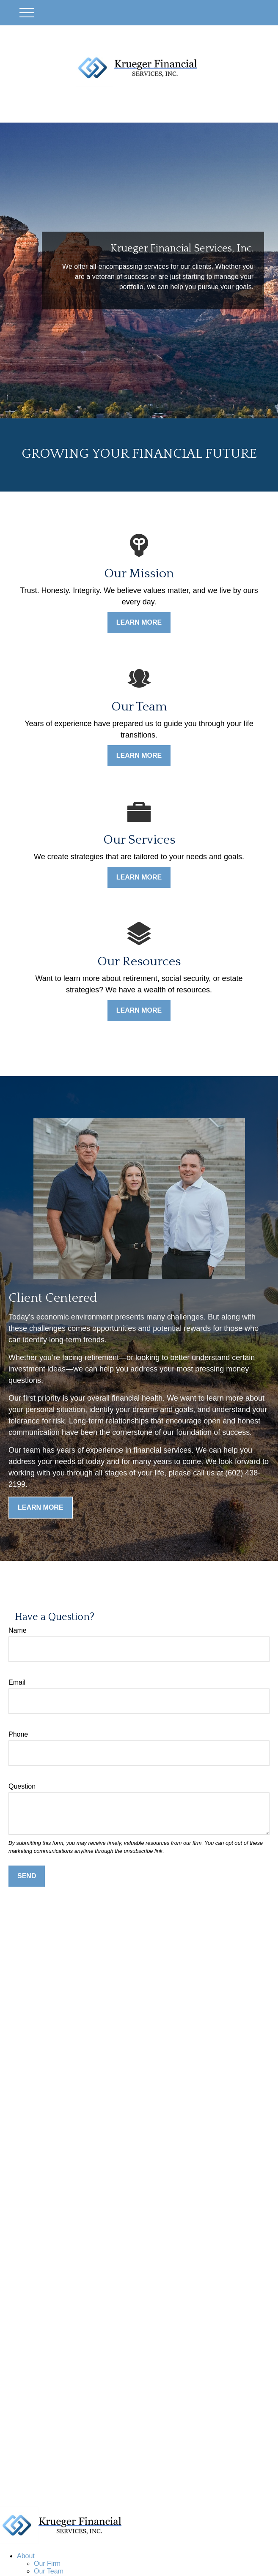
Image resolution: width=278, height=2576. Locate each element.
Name (17, 1630)
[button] (26, 2556)
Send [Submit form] (26, 1875)
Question (22, 1786)
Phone (18, 1734)
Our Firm (47, 2563)
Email (16, 1682)
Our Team (48, 2571)
